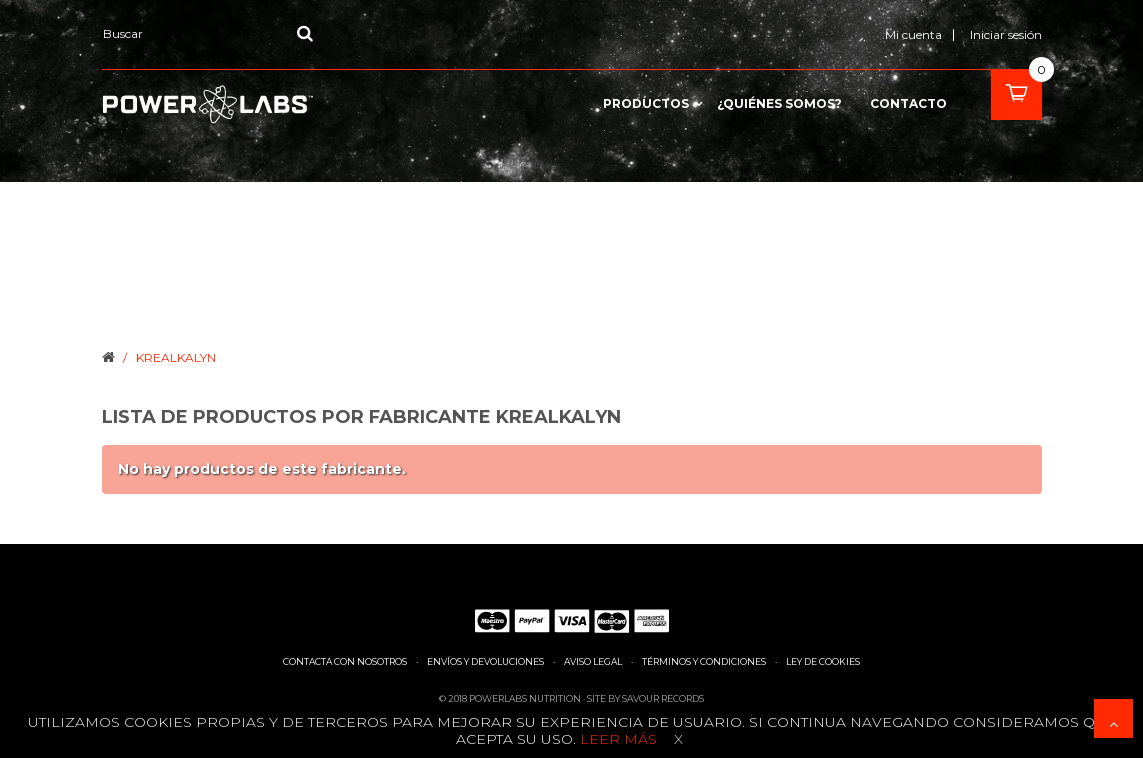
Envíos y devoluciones (485, 661)
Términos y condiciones (704, 661)
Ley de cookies (823, 661)
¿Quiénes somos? (779, 104)
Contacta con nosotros (345, 661)
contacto (908, 104)
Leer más (616, 739)
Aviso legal (593, 661)
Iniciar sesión (1006, 34)
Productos (646, 104)
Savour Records (663, 698)
